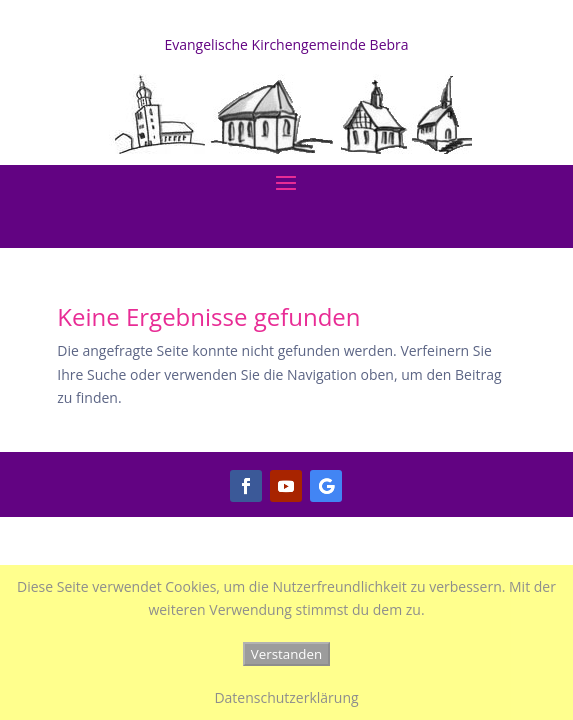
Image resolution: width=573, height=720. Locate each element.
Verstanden (286, 654)
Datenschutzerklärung (286, 697)
